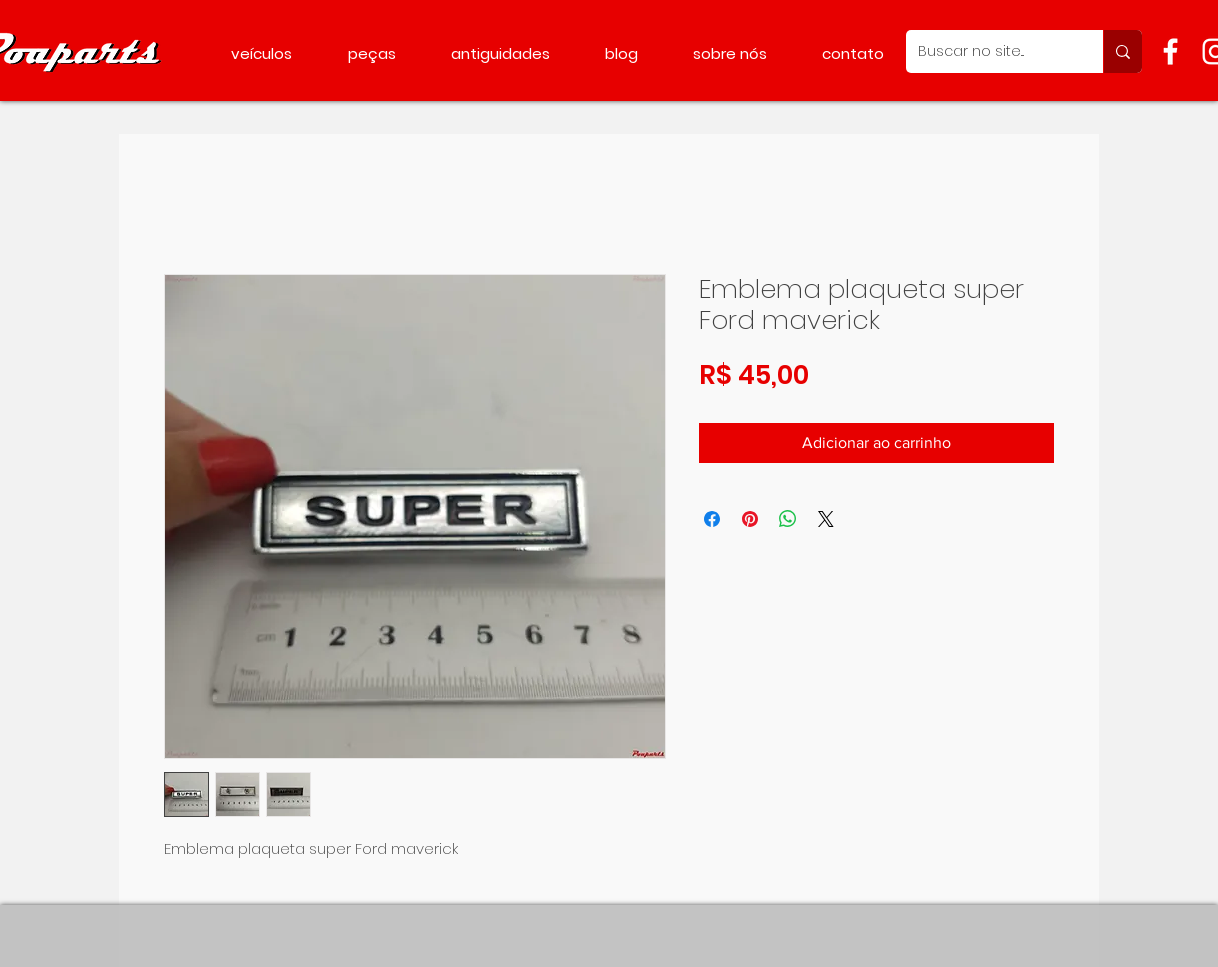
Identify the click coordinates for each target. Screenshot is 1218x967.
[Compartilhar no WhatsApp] (788, 519)
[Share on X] (826, 519)
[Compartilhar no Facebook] (712, 519)
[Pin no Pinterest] (750, 519)
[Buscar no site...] (989, 51)
